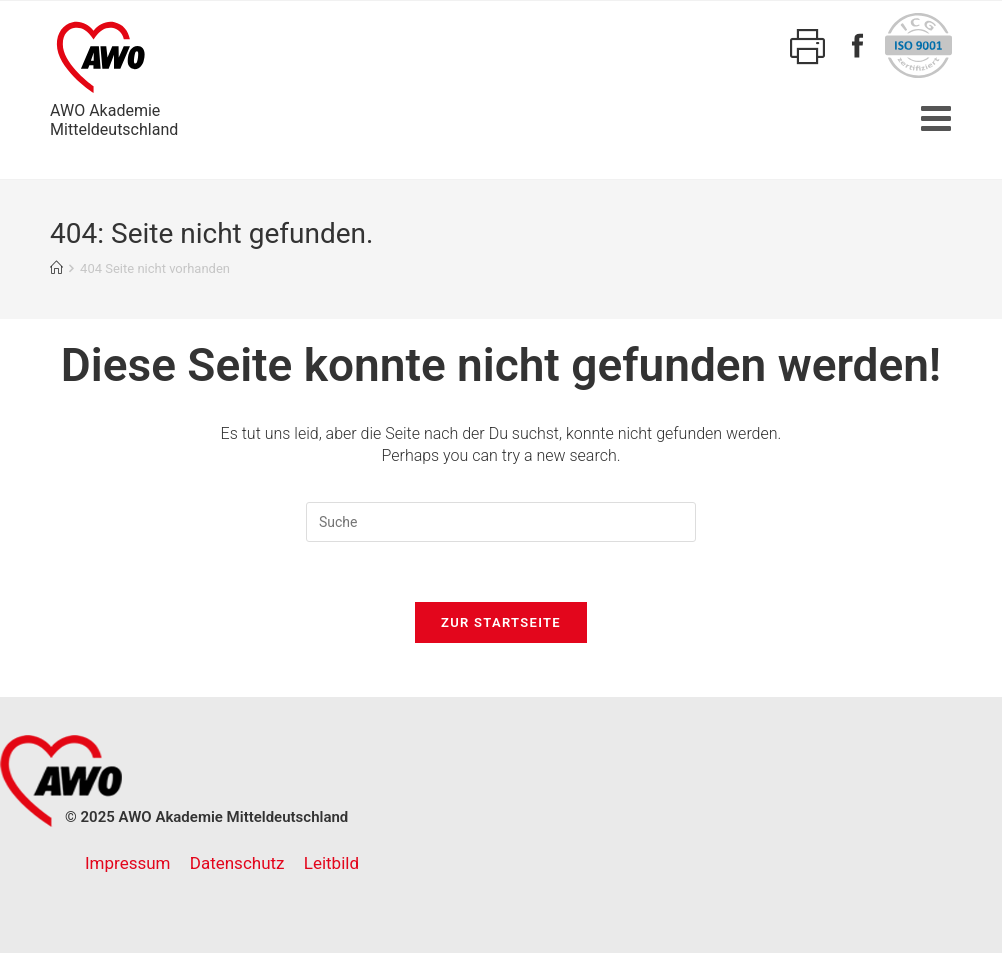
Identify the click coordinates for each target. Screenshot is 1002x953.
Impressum (128, 863)
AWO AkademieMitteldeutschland (114, 76)
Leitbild (331, 863)
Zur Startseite (501, 622)
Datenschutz (237, 863)
